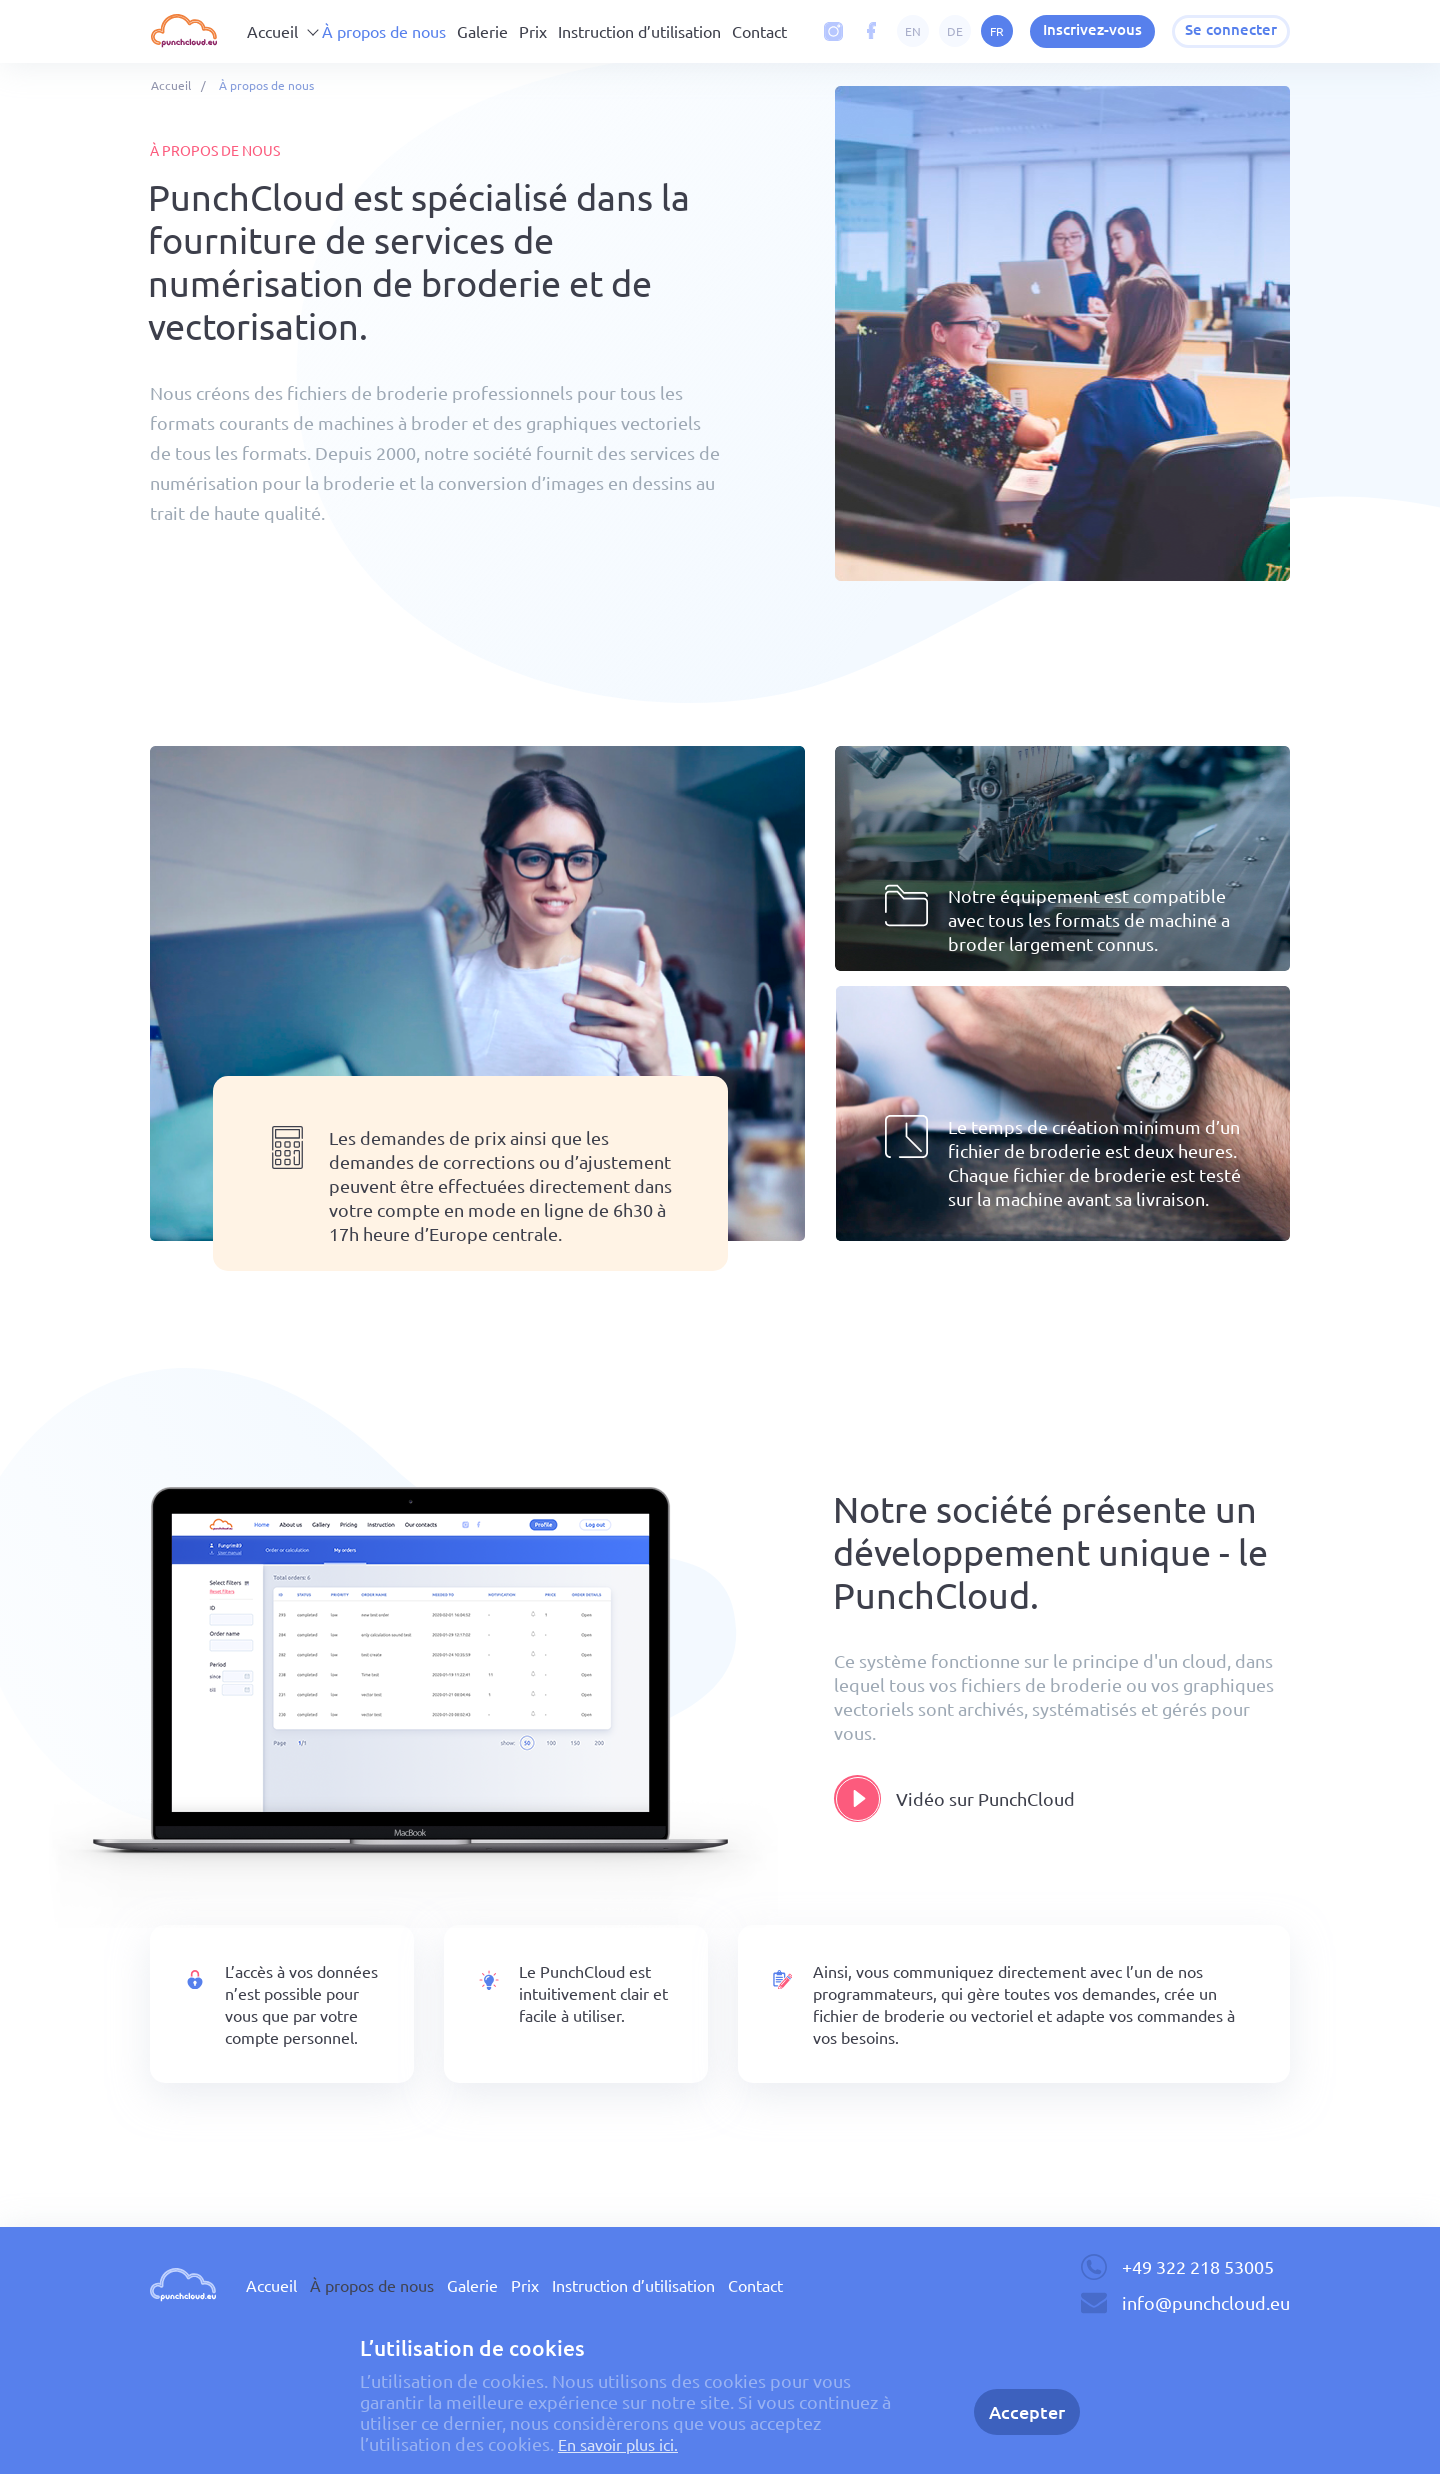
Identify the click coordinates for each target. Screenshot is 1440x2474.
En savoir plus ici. (626, 2443)
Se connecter (1226, 31)
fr (980, 31)
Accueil (272, 31)
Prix (533, 31)
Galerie (482, 31)
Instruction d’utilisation (639, 31)
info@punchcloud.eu (1206, 2302)
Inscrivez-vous (1079, 31)
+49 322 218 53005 (1198, 2266)
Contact (759, 31)
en (896, 31)
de (938, 31)
